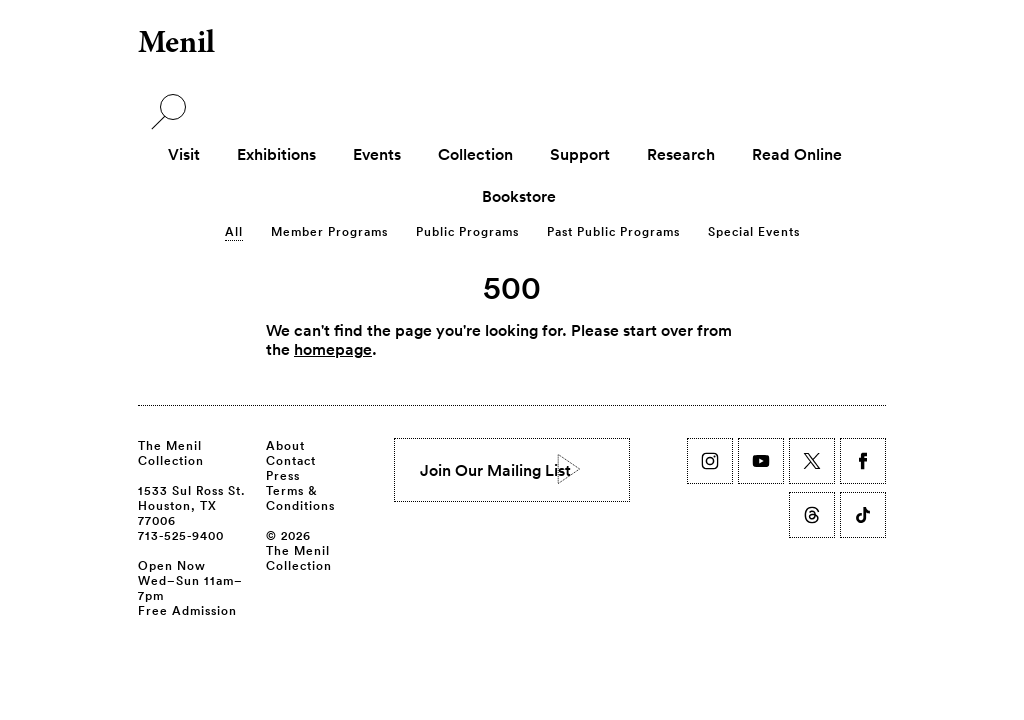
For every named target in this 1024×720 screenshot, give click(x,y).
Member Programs (329, 231)
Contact (291, 460)
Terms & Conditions (300, 497)
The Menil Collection (171, 452)
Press (283, 475)
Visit (184, 154)
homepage (333, 349)
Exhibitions (276, 154)
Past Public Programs (613, 231)
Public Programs (467, 231)
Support (580, 154)
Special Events (754, 231)
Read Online (797, 154)
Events (377, 154)
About (285, 445)
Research (681, 154)
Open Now (172, 565)
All (234, 231)
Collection (475, 154)
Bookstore (519, 196)
